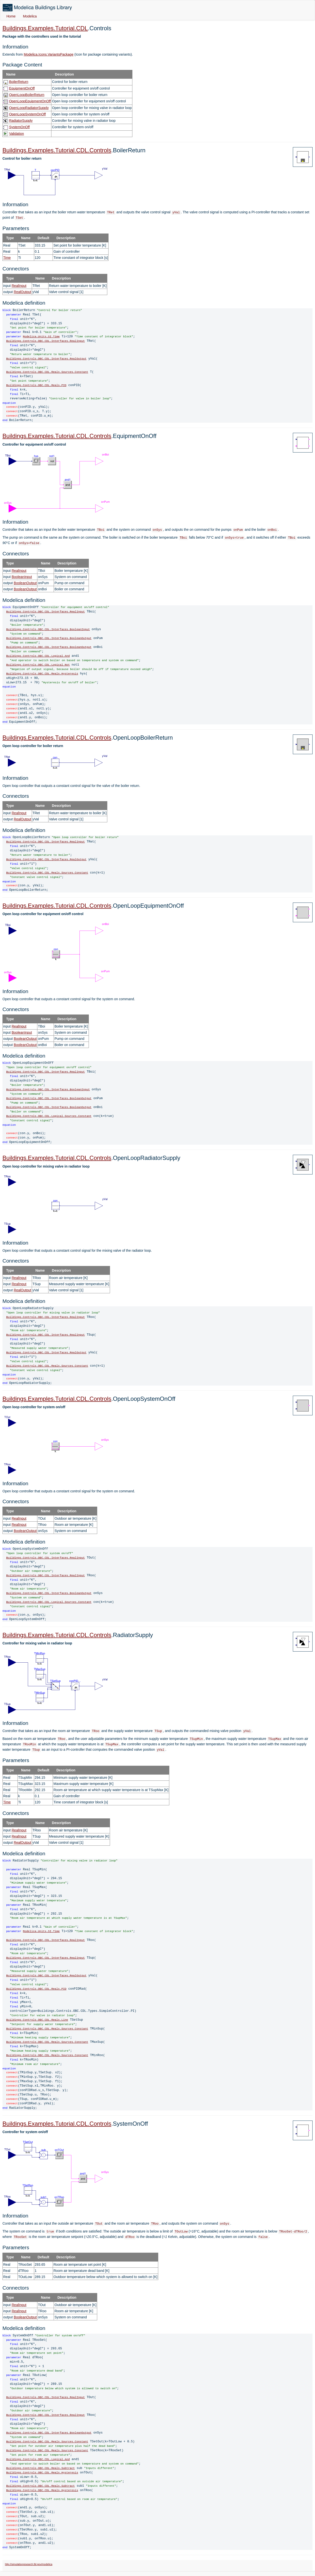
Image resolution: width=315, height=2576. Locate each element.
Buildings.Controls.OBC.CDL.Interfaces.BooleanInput (48, 629)
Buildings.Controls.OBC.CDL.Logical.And (38, 656)
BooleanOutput (25, 583)
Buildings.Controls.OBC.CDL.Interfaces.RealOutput (46, 359)
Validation (16, 134)
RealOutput (22, 292)
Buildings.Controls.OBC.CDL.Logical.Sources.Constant (49, 1116)
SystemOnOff (19, 127)
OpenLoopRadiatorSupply (29, 108)
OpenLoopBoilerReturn (26, 95)
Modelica (30, 16)
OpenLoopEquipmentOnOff (30, 101)
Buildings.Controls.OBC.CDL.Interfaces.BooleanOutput (49, 638)
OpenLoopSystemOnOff (27, 114)
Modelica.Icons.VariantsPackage (48, 54)
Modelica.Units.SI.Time (41, 337)
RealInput (19, 286)
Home (11, 16)
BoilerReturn (18, 82)
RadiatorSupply (21, 121)
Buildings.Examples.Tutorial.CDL (45, 28)
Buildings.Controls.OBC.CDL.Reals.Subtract (40, 2468)
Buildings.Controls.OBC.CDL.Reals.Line (37, 2020)
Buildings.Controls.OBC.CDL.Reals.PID (36, 385)
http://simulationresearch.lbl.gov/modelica (28, 2564)
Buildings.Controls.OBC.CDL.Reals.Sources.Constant (47, 372)
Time (7, 258)
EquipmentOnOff (22, 88)
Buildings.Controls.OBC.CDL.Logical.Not (38, 665)
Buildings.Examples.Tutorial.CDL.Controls (56, 150)
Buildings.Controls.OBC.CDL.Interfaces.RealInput (45, 341)
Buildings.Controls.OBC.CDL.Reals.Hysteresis (42, 674)
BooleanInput (22, 577)
